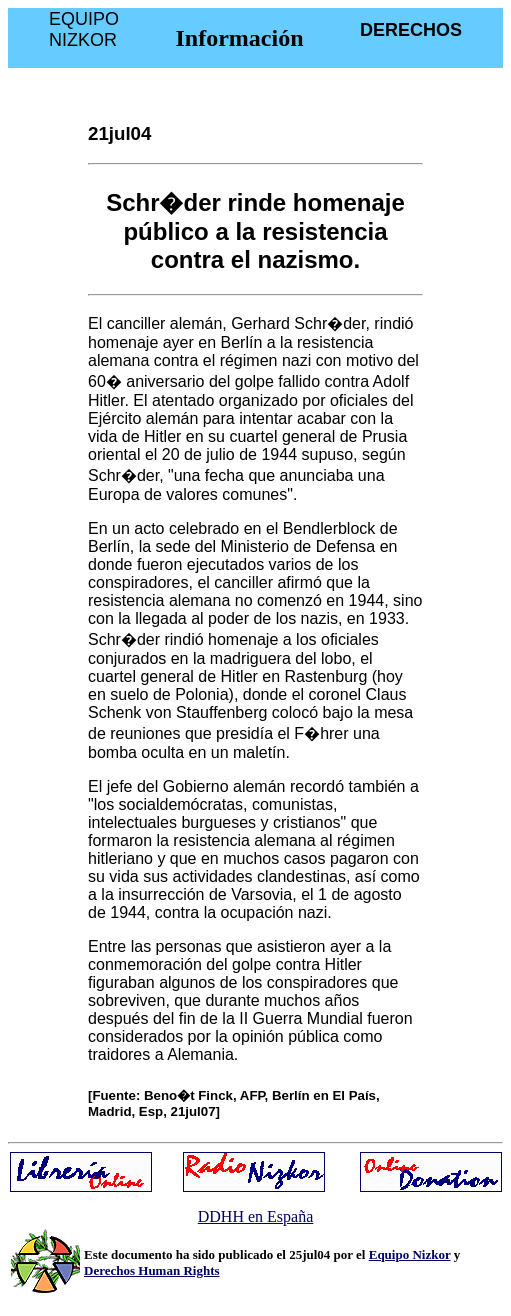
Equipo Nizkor (410, 1254)
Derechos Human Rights (152, 1270)
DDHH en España (256, 1216)
